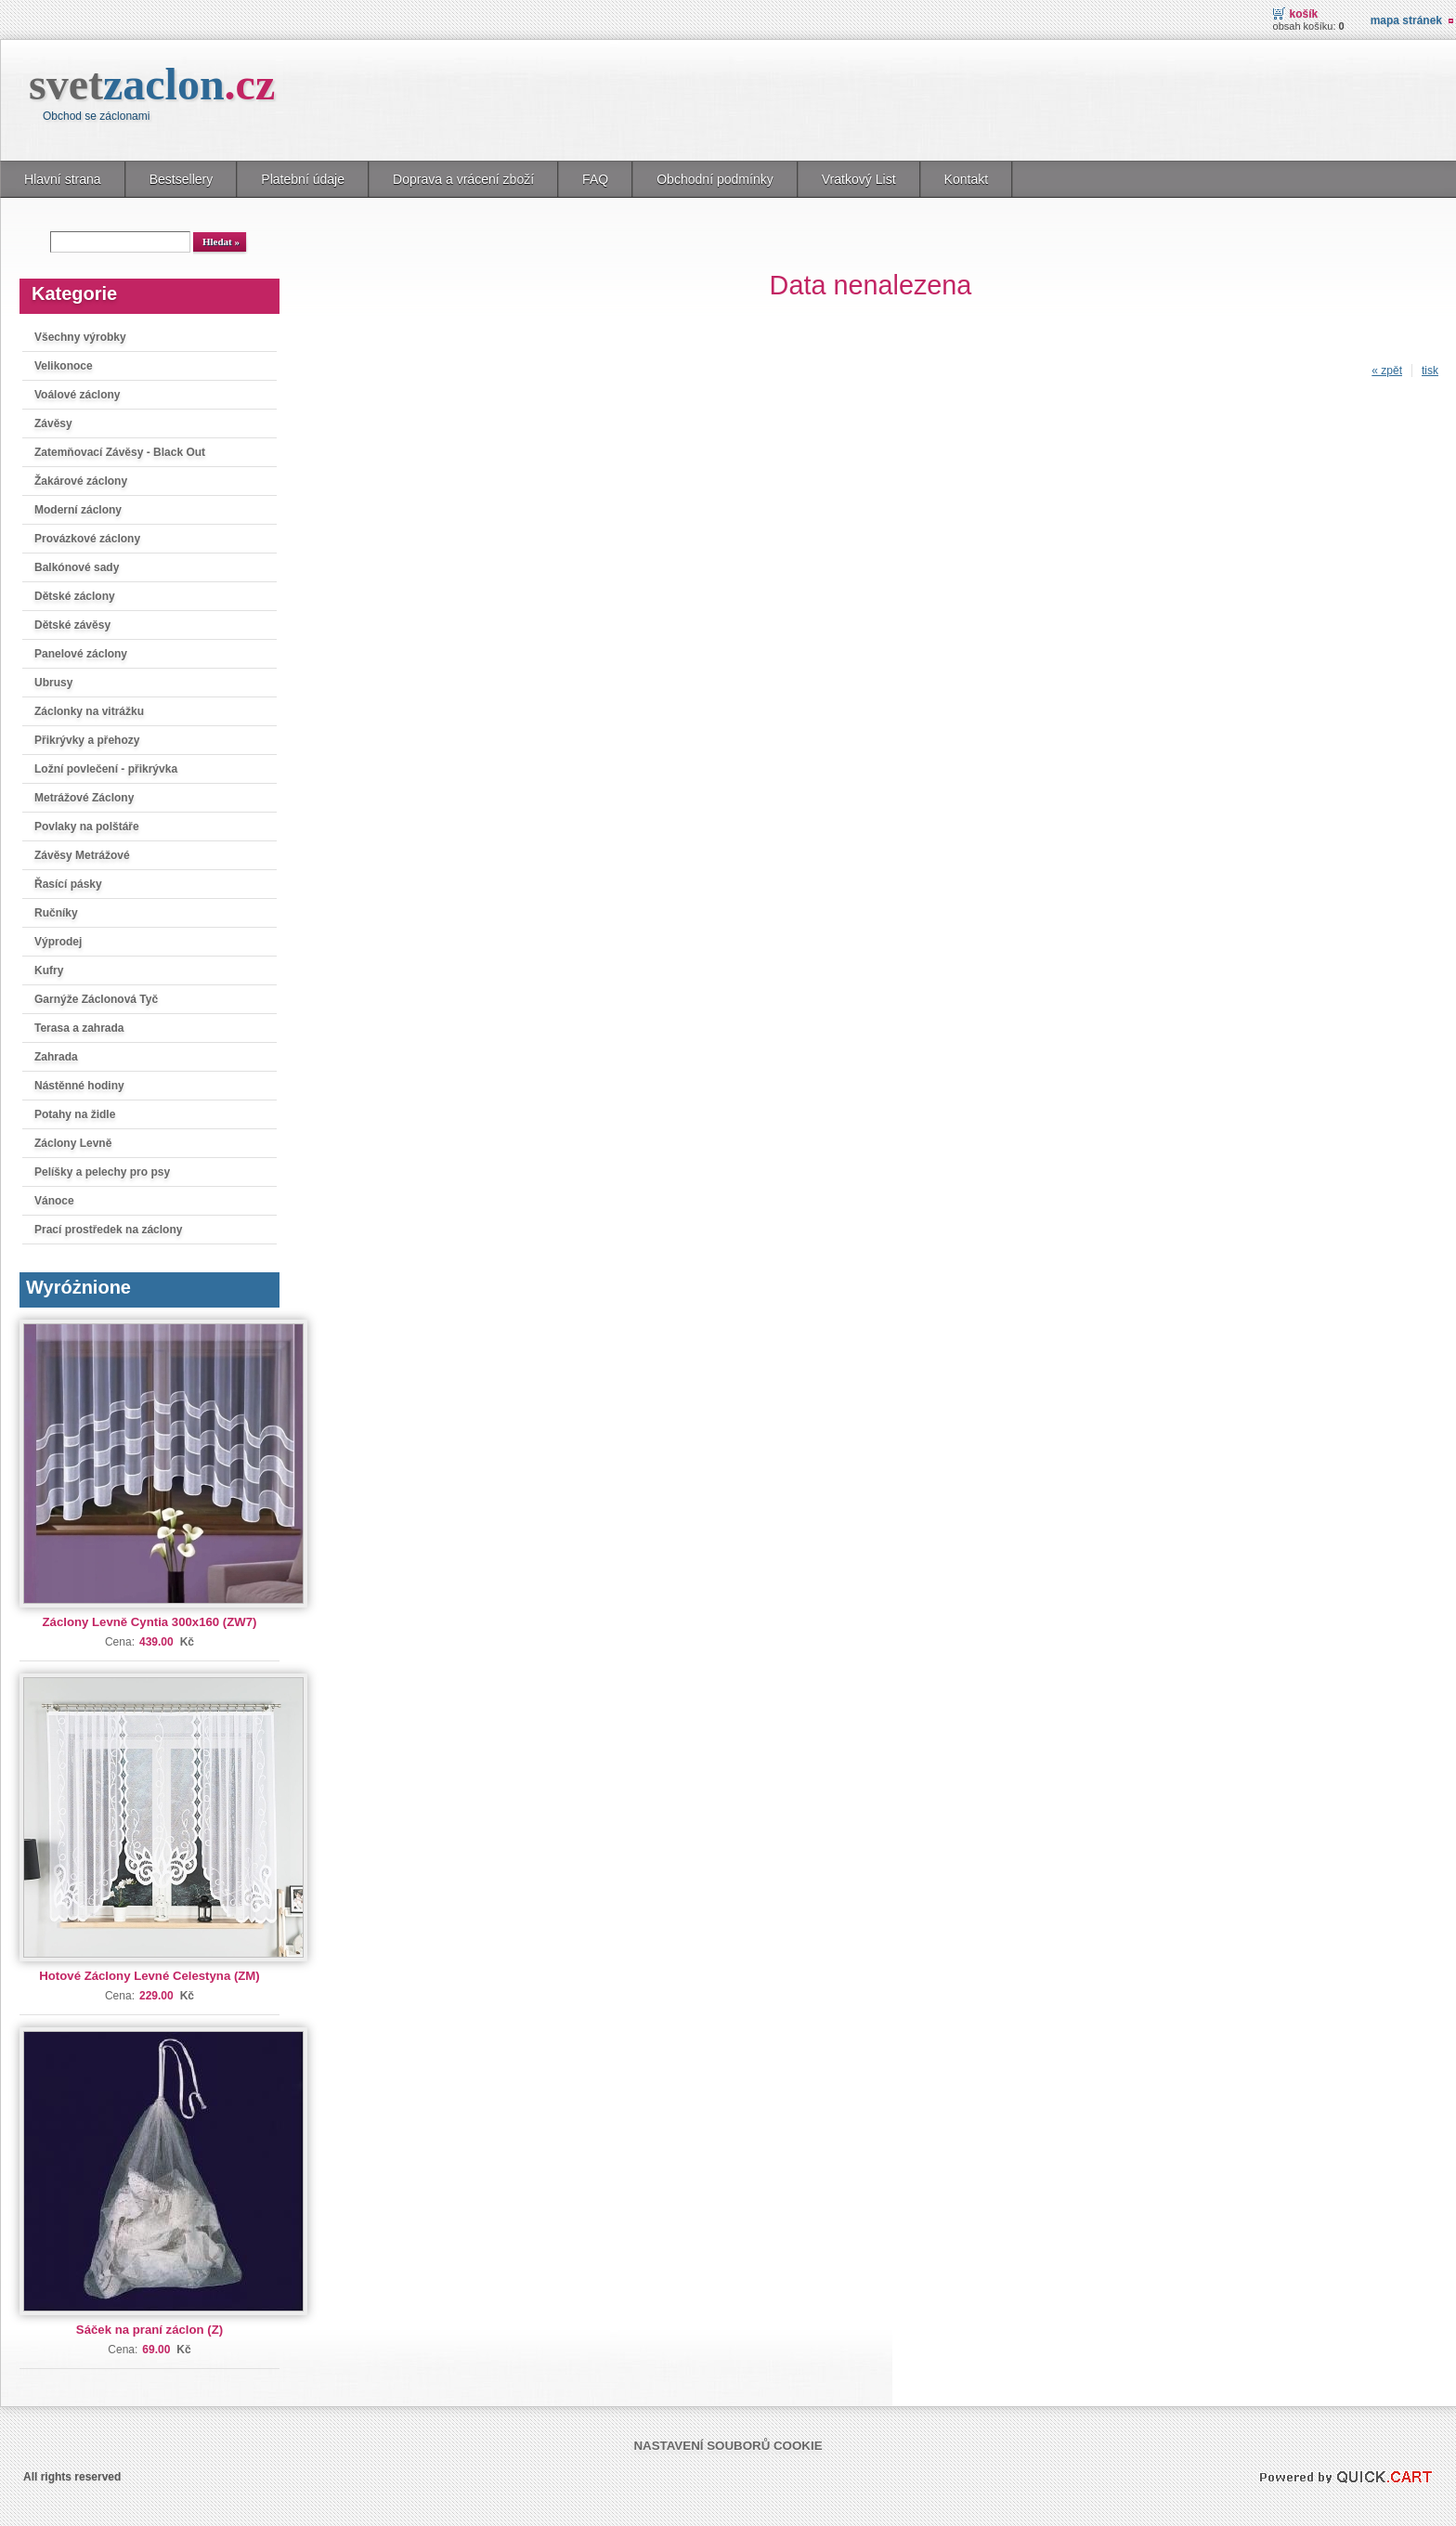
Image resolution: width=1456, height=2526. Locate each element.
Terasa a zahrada (79, 1028)
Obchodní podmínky (715, 179)
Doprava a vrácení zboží (463, 179)
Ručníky (56, 912)
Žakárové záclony (80, 481)
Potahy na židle (74, 1114)
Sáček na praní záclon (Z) (149, 2330)
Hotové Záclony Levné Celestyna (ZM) (149, 1976)
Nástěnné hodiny (79, 1085)
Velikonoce (63, 365)
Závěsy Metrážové (82, 855)
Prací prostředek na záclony (108, 1229)
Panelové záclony (80, 653)
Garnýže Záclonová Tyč (96, 999)
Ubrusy (53, 682)
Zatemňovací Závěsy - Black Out (119, 452)
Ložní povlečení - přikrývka (105, 768)
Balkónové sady (76, 567)
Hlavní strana (62, 179)
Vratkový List (859, 179)
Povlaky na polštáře (86, 826)
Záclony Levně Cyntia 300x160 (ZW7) (150, 1622)
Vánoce (54, 1200)
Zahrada (56, 1056)
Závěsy (53, 423)
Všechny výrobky (80, 337)
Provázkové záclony (87, 538)
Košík (1304, 13)
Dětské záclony (74, 596)
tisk (1430, 370)
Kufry (48, 970)
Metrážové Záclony (84, 797)
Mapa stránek (1406, 20)
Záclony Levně (72, 1143)
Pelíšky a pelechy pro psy (102, 1171)
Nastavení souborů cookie (727, 2446)
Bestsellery (182, 179)
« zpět (1387, 370)
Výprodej (58, 941)
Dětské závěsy (72, 625)
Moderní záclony (78, 509)
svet (152, 84)
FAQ (595, 179)
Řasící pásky (68, 884)
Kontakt (966, 179)
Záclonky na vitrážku (89, 711)
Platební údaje (302, 179)
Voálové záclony (77, 394)
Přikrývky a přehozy (86, 740)
